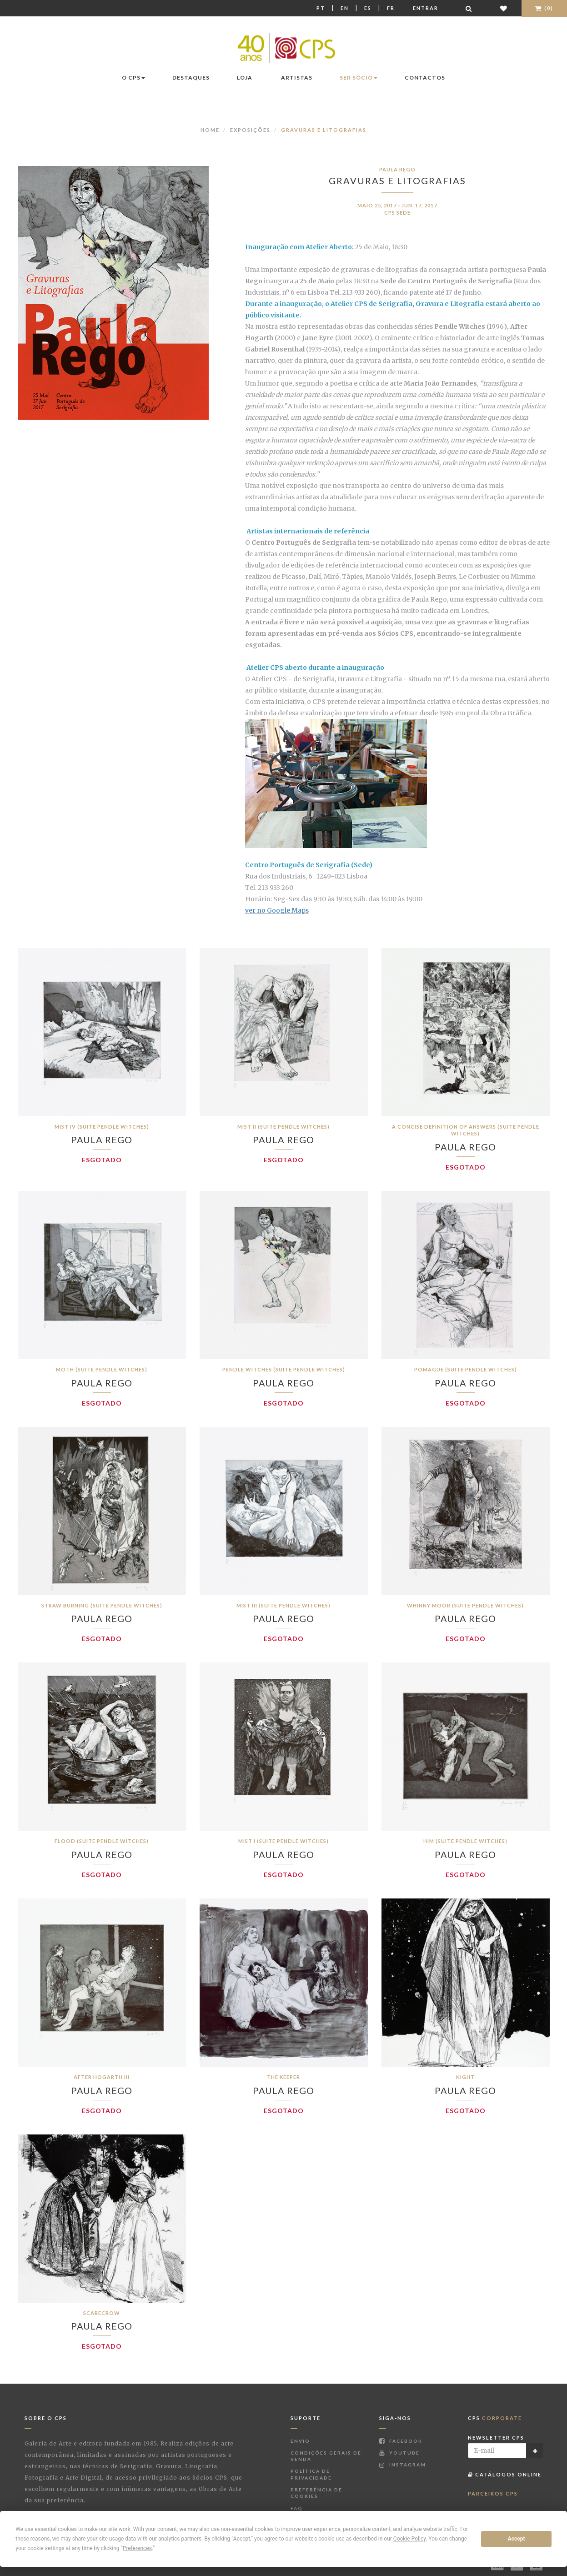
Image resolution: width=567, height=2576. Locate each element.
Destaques (191, 77)
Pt (320, 8)
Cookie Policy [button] (409, 2539)
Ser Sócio (358, 77)
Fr (391, 8)
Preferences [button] (137, 2548)
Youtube (399, 2452)
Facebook (400, 2441)
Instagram (402, 2464)
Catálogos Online (505, 2474)
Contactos (425, 77)
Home (210, 130)
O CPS (133, 77)
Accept (516, 2539)
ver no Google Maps (277, 910)
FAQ (297, 2508)
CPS (495, 2418)
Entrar (425, 8)
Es (367, 8)
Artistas (296, 77)
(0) (544, 8)
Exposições (250, 130)
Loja (244, 77)
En (345, 8)
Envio (300, 2441)
